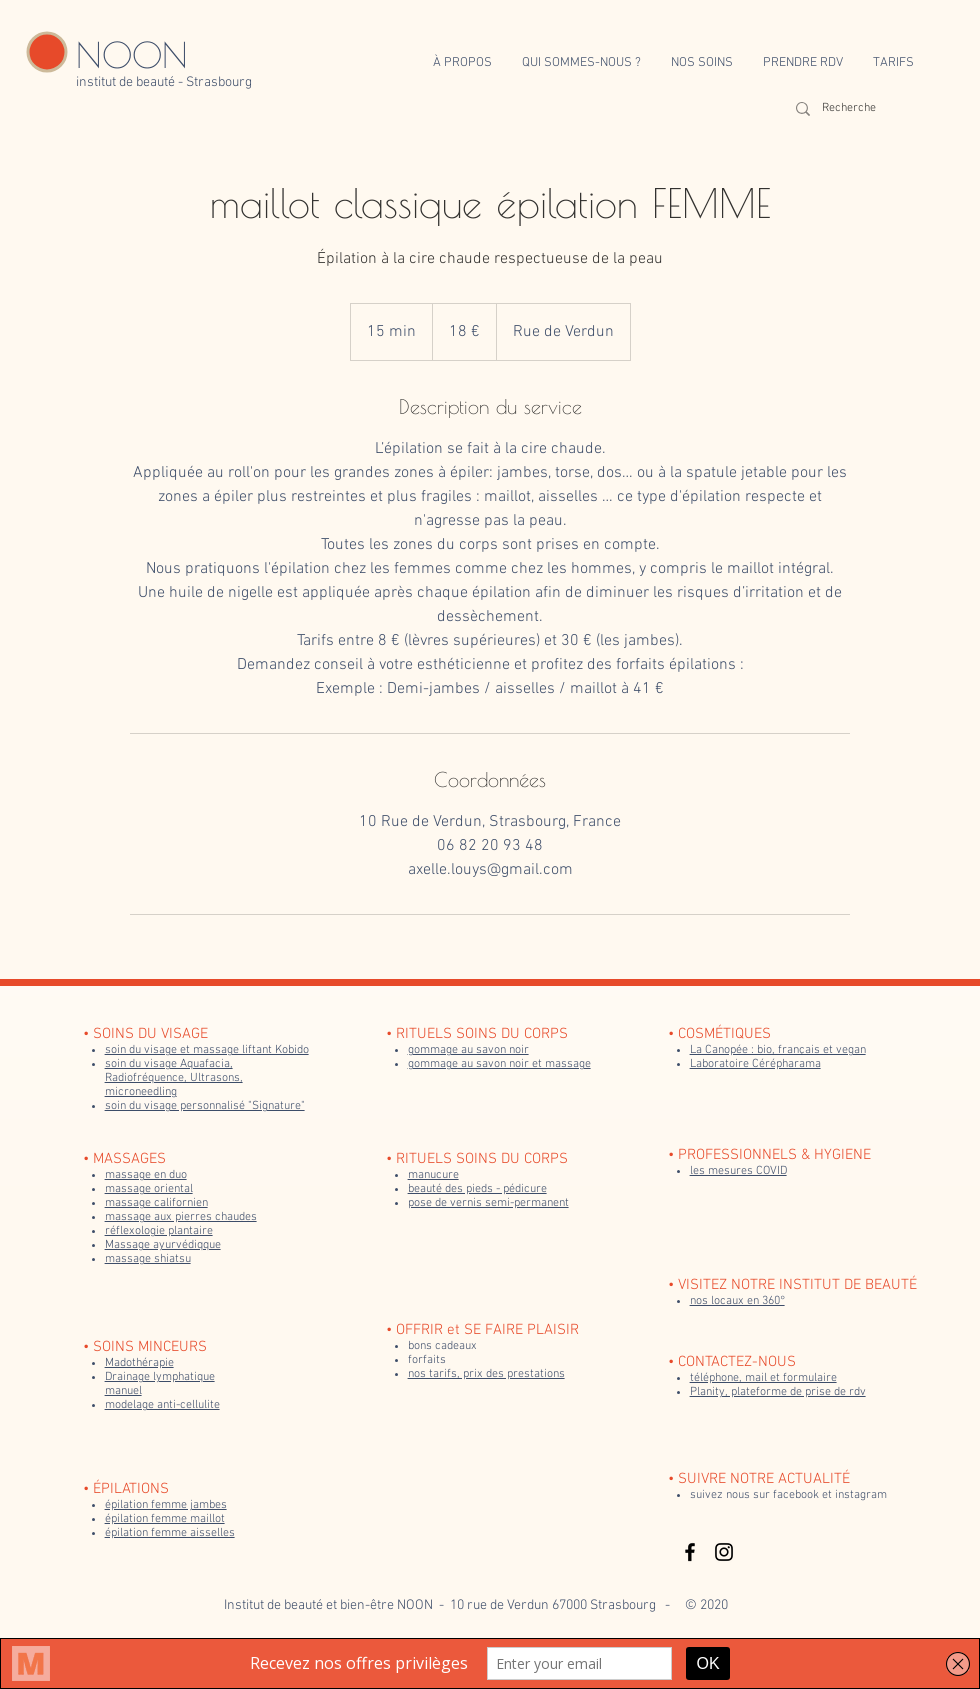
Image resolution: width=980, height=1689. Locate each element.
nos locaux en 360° (737, 1301)
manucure (433, 1175)
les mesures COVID (738, 1171)
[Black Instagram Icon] (724, 1552)
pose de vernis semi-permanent (488, 1203)
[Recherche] (854, 108)
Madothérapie (139, 1363)
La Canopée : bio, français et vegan (778, 1050)
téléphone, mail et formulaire (763, 1378)
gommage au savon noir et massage (499, 1064)
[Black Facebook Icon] (690, 1552)
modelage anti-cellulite (162, 1405)
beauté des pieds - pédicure (477, 1189)
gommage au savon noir (468, 1050)
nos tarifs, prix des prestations (486, 1374)
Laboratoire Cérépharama (755, 1064)
